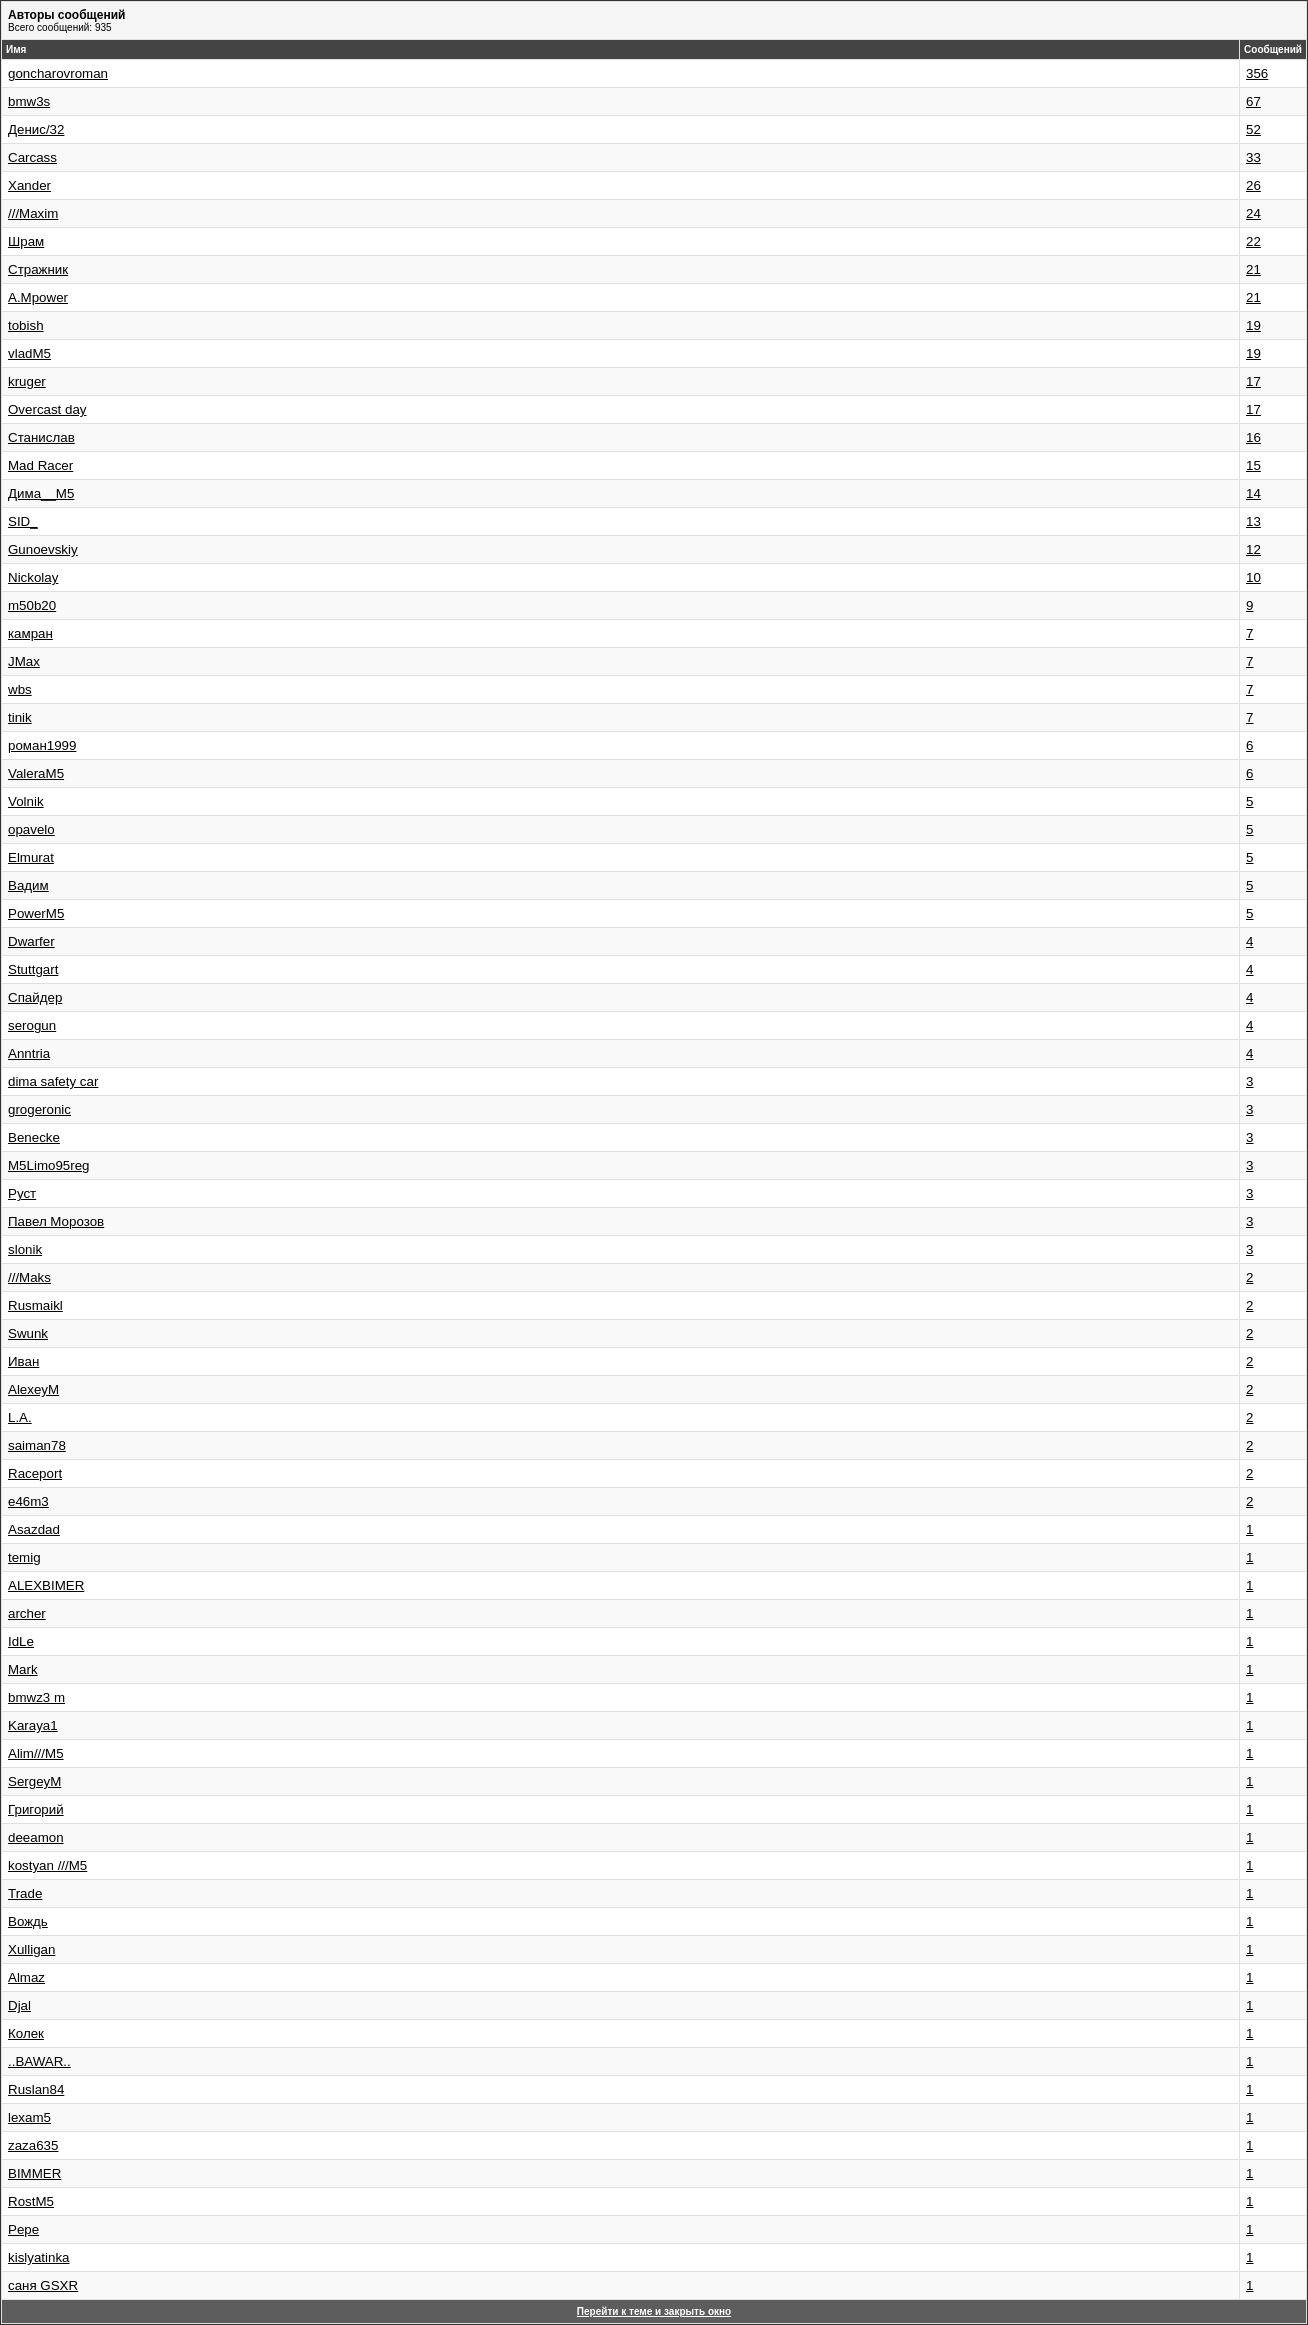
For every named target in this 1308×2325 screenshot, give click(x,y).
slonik (25, 1249)
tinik (20, 717)
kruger (27, 381)
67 (1253, 101)
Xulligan (31, 1949)
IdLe (21, 1641)
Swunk (28, 1333)
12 (1253, 549)
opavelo (31, 829)
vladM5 (29, 353)
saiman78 (37, 1445)
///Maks (29, 1277)
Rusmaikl (35, 1305)
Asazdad (34, 1529)
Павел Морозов (56, 1221)
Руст (22, 1193)
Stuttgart (33, 969)
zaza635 (33, 2145)
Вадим (28, 885)
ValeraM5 (36, 773)
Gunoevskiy (43, 549)
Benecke (34, 1137)
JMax (24, 661)
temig (24, 1557)
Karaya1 (33, 1725)
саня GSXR (43, 2285)
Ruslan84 (36, 2089)
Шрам (26, 241)
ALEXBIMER (46, 1585)
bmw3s (29, 101)
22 (1253, 241)
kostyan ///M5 (47, 1865)
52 (1253, 129)
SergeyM (34, 1781)
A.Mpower (38, 297)
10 (1253, 577)
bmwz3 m (36, 1697)
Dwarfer (31, 941)
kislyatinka (38, 2257)
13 (1253, 521)
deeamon (36, 1837)
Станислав (41, 437)
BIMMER (34, 2173)
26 (1253, 185)
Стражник (38, 269)
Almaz (26, 1977)
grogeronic (39, 1109)
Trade (25, 1893)
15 (1253, 465)
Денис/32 (36, 129)
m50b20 (32, 605)
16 (1253, 437)
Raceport (35, 1473)
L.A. (20, 1417)
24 (1253, 213)
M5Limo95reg (49, 1165)
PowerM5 (36, 913)
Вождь (28, 1921)
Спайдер (35, 997)
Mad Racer (40, 465)
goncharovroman (58, 73)
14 (1253, 493)
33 (1253, 157)
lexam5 (29, 2117)
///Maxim (33, 213)
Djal (19, 2005)
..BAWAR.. (39, 2061)
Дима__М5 (41, 493)
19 (1253, 325)
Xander (29, 185)
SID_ (23, 521)
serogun (32, 1025)
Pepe (23, 2229)
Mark (23, 1669)
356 (1257, 73)
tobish (26, 325)
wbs (20, 689)
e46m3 (28, 1501)
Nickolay (33, 577)
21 (1253, 269)
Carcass (32, 157)
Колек (26, 2033)
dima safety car (53, 1081)
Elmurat (31, 857)
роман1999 (42, 745)
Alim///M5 (36, 1753)
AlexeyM (33, 1389)
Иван (23, 1361)
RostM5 (31, 2201)
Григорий (36, 1809)
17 (1253, 381)
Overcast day (47, 409)
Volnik (26, 801)
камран (30, 633)
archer (27, 1613)
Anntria (29, 1053)
